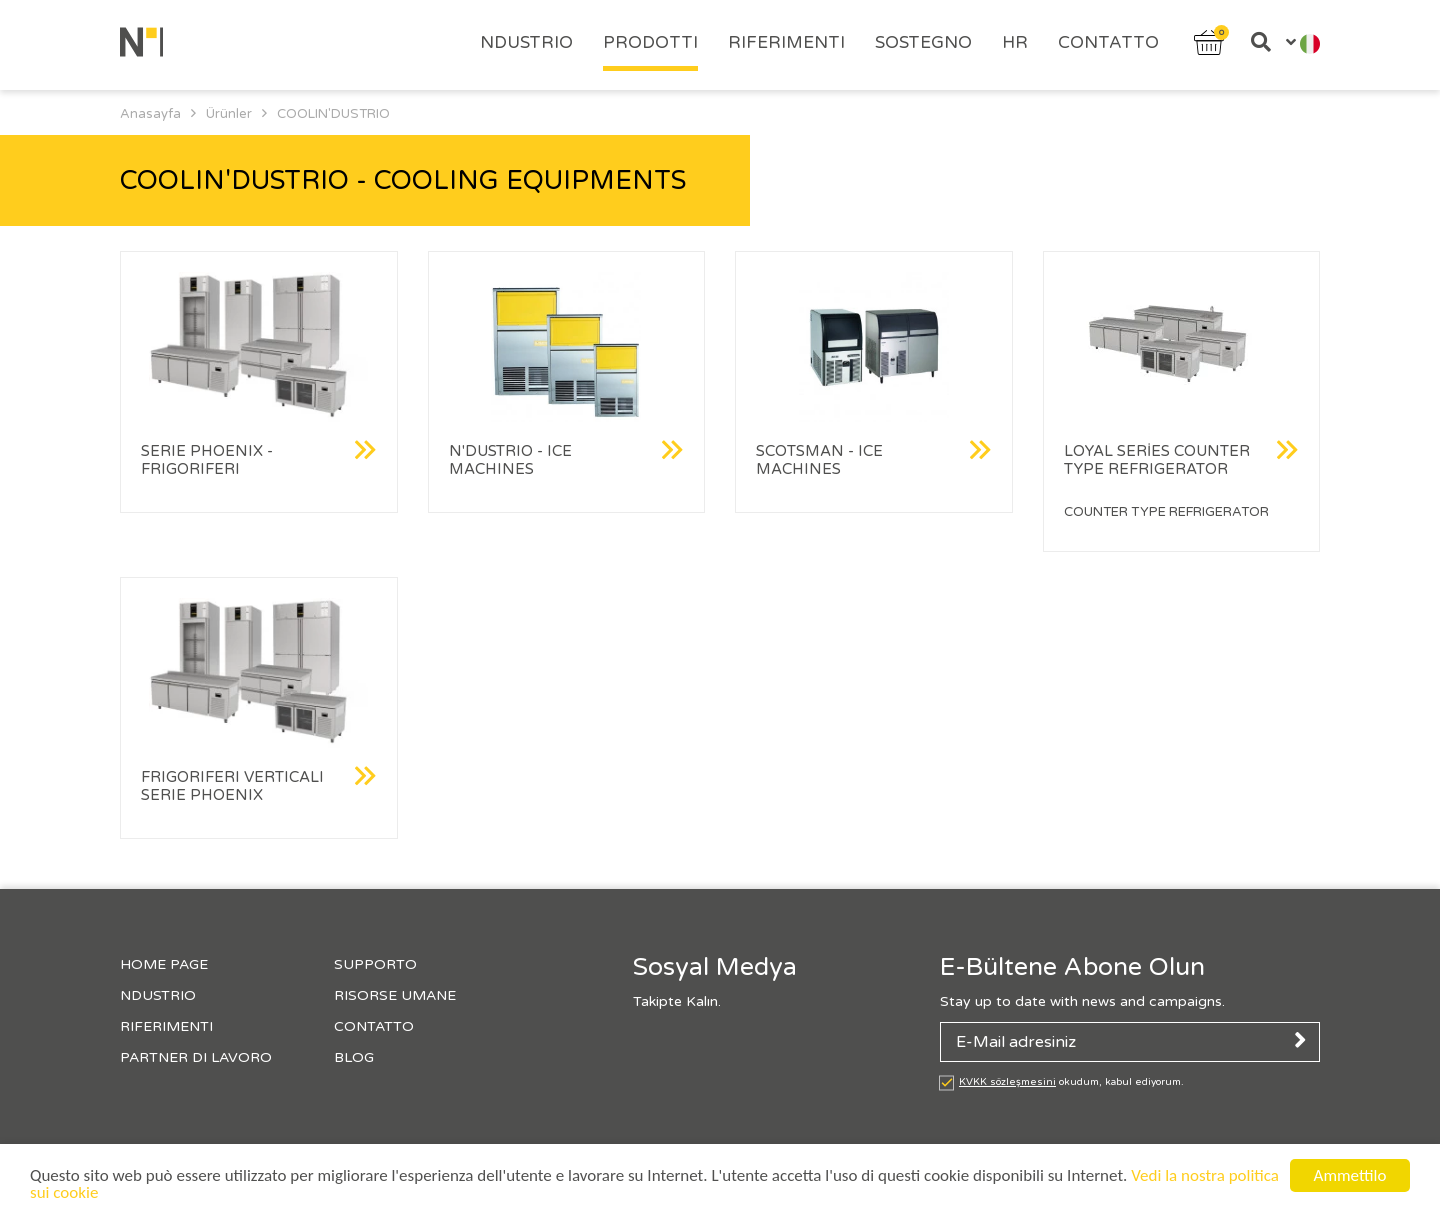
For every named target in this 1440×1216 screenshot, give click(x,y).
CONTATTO (1108, 42)
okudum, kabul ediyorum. (1071, 1082)
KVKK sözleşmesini (1007, 1082)
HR (1015, 42)
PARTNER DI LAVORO (196, 1057)
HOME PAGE (164, 964)
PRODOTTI (650, 42)
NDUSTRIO (526, 42)
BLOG (354, 1057)
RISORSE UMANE (395, 995)
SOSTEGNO (923, 42)
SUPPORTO (375, 964)
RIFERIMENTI (786, 42)
